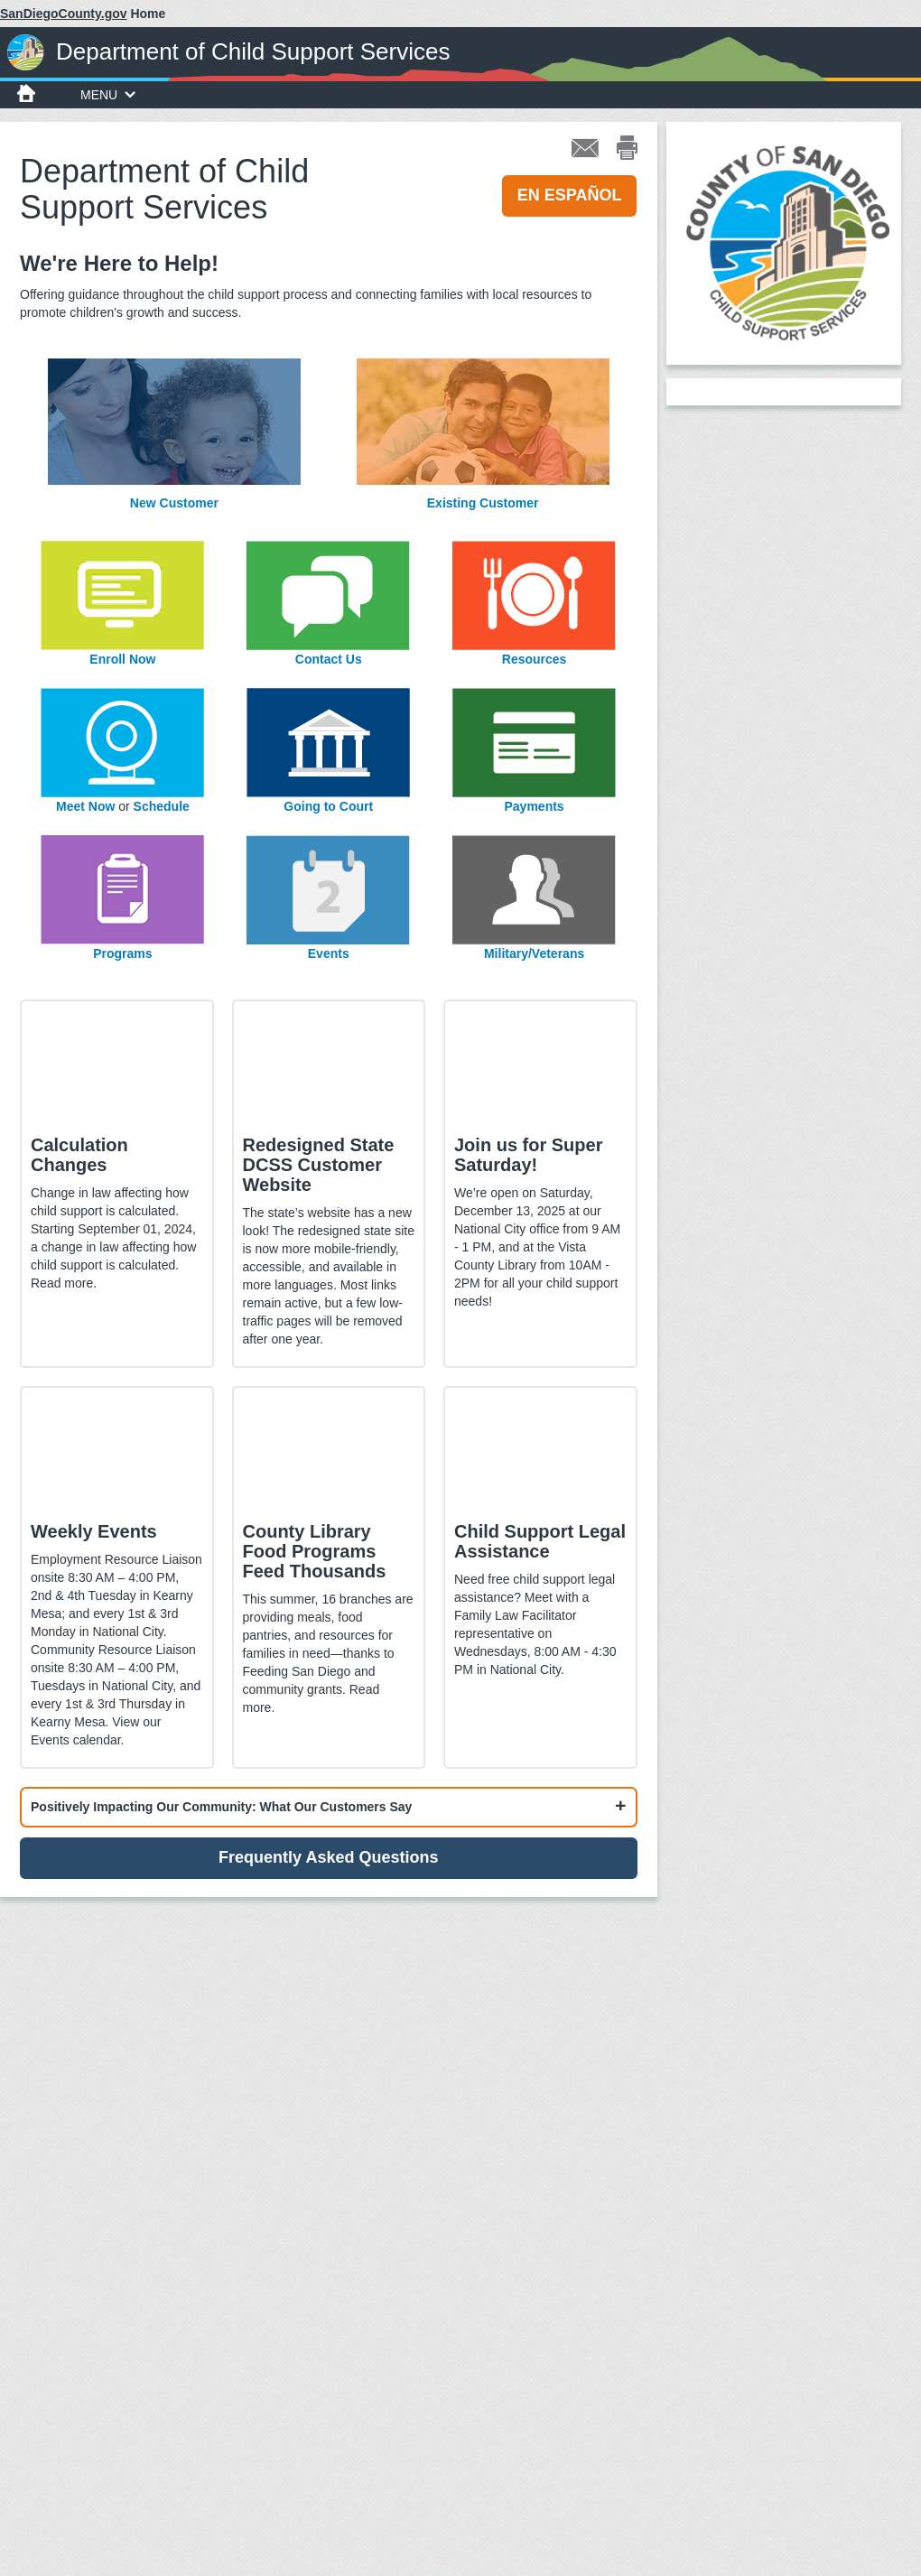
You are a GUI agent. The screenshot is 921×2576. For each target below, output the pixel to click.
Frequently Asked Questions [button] (328, 1857)
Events (328, 953)
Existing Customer (483, 503)
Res (514, 659)
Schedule (162, 806)
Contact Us (328, 659)
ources (545, 659)
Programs (122, 953)
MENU (107, 95)
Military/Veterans (534, 953)
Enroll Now (122, 659)
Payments (534, 806)
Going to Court (328, 806)
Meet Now (85, 806)
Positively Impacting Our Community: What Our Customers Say (221, 1806)
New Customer (174, 503)
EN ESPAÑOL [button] (569, 195)
